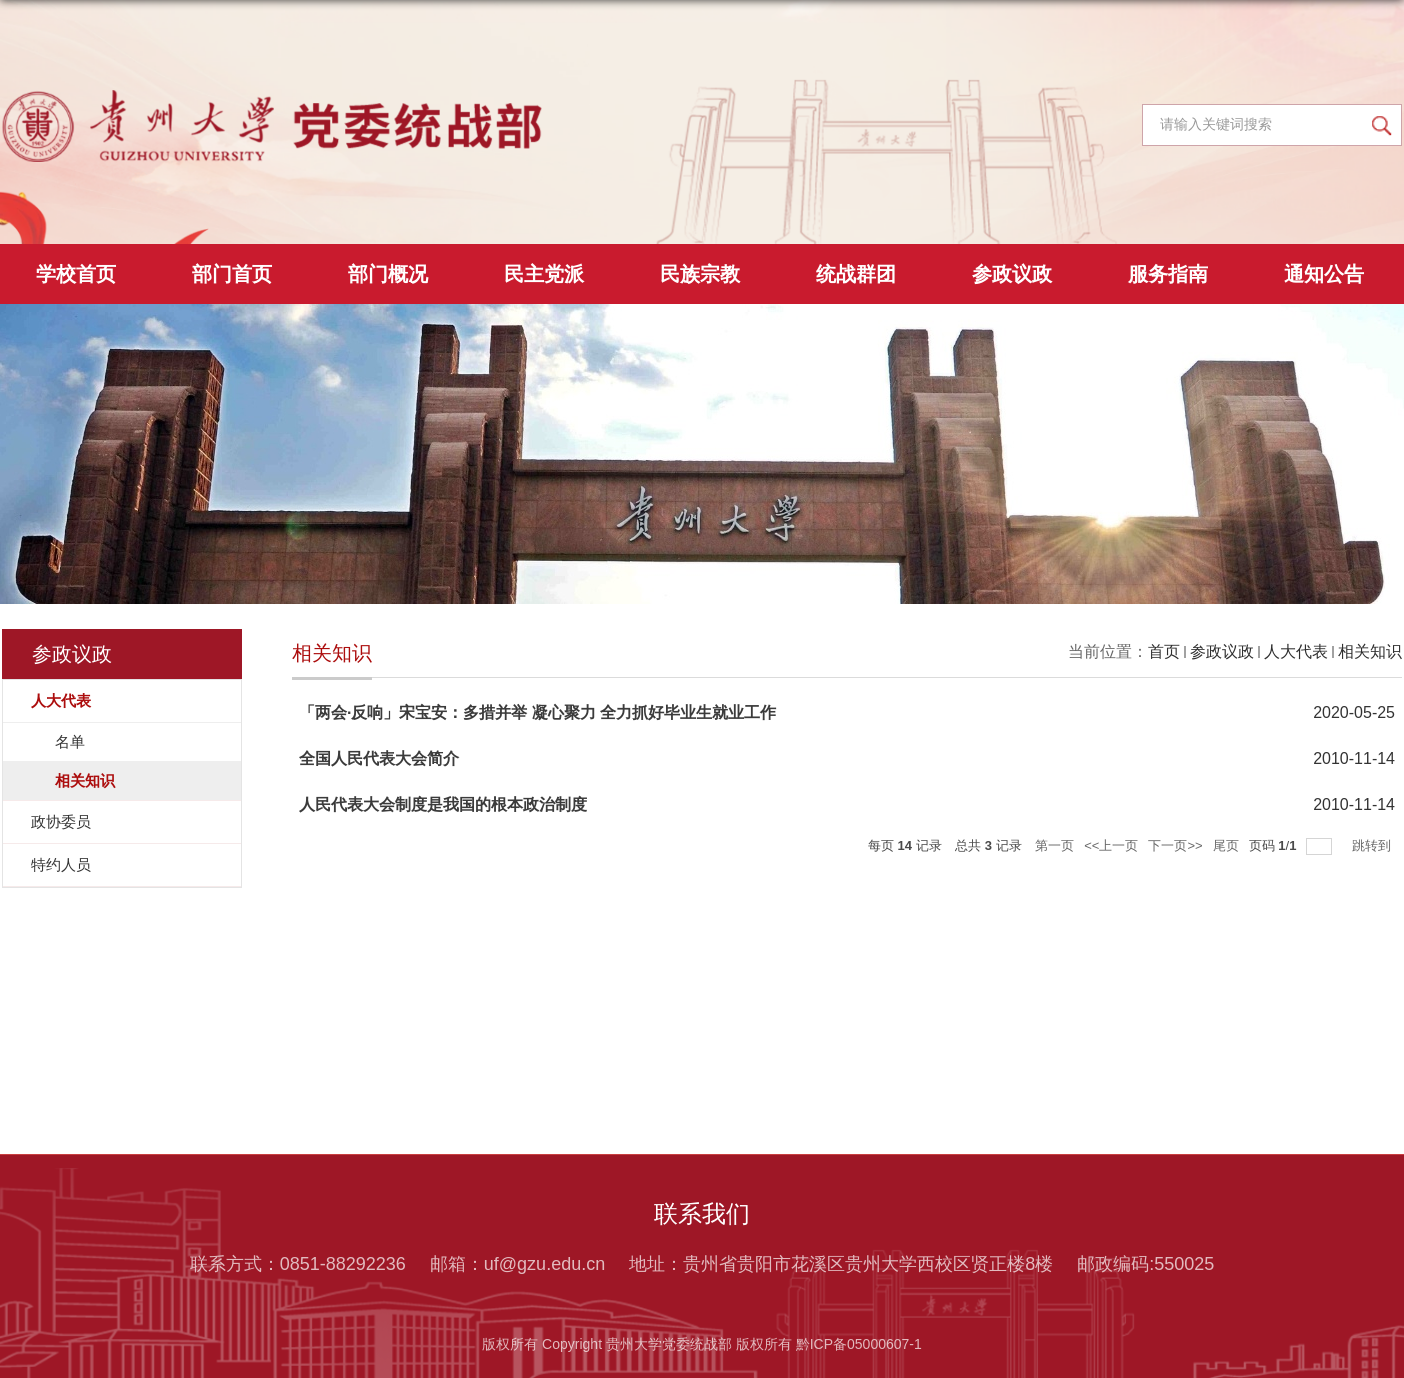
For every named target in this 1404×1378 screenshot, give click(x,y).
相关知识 (1370, 651)
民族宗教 (700, 274)
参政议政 (1012, 274)
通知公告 (1324, 274)
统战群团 (856, 274)
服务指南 (1168, 274)
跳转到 (1373, 845)
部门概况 (388, 274)
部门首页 (232, 274)
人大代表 (1296, 651)
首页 (1164, 651)
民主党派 (544, 274)
